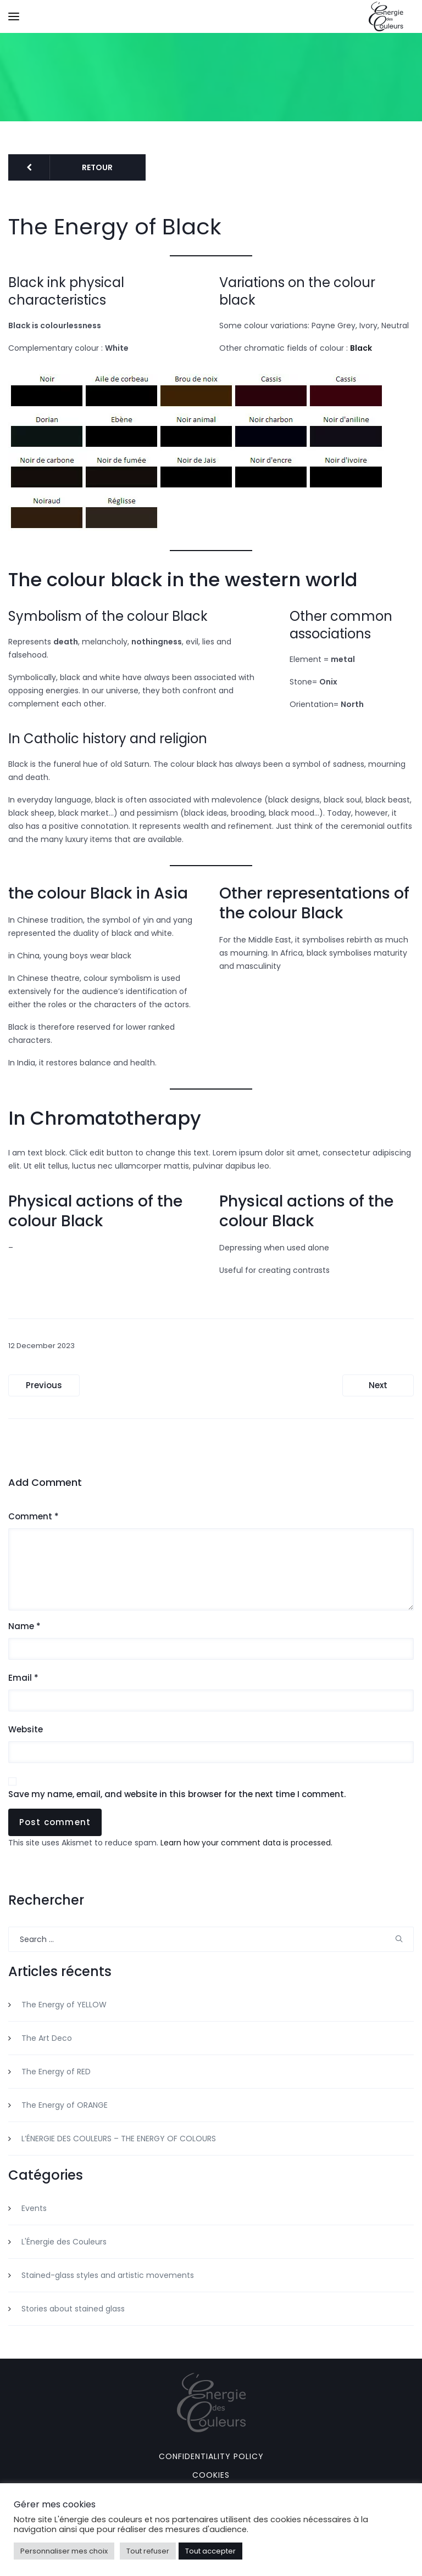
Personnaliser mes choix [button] (64, 2551)
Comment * (33, 1517)
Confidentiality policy (211, 2456)
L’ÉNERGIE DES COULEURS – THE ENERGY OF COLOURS (118, 2138)
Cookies (211, 2475)
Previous (44, 1385)
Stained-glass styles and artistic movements (107, 2275)
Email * (23, 1678)
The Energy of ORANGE (64, 2105)
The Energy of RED (56, 2071)
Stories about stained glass (73, 2308)
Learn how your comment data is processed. (246, 1842)
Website (25, 1730)
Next (378, 1385)
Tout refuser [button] (147, 2551)
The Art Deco (46, 2038)
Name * (24, 1626)
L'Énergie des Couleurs (64, 2241)
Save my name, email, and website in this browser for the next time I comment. (177, 1794)
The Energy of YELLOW (64, 2004)
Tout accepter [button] (210, 2551)
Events (34, 2208)
